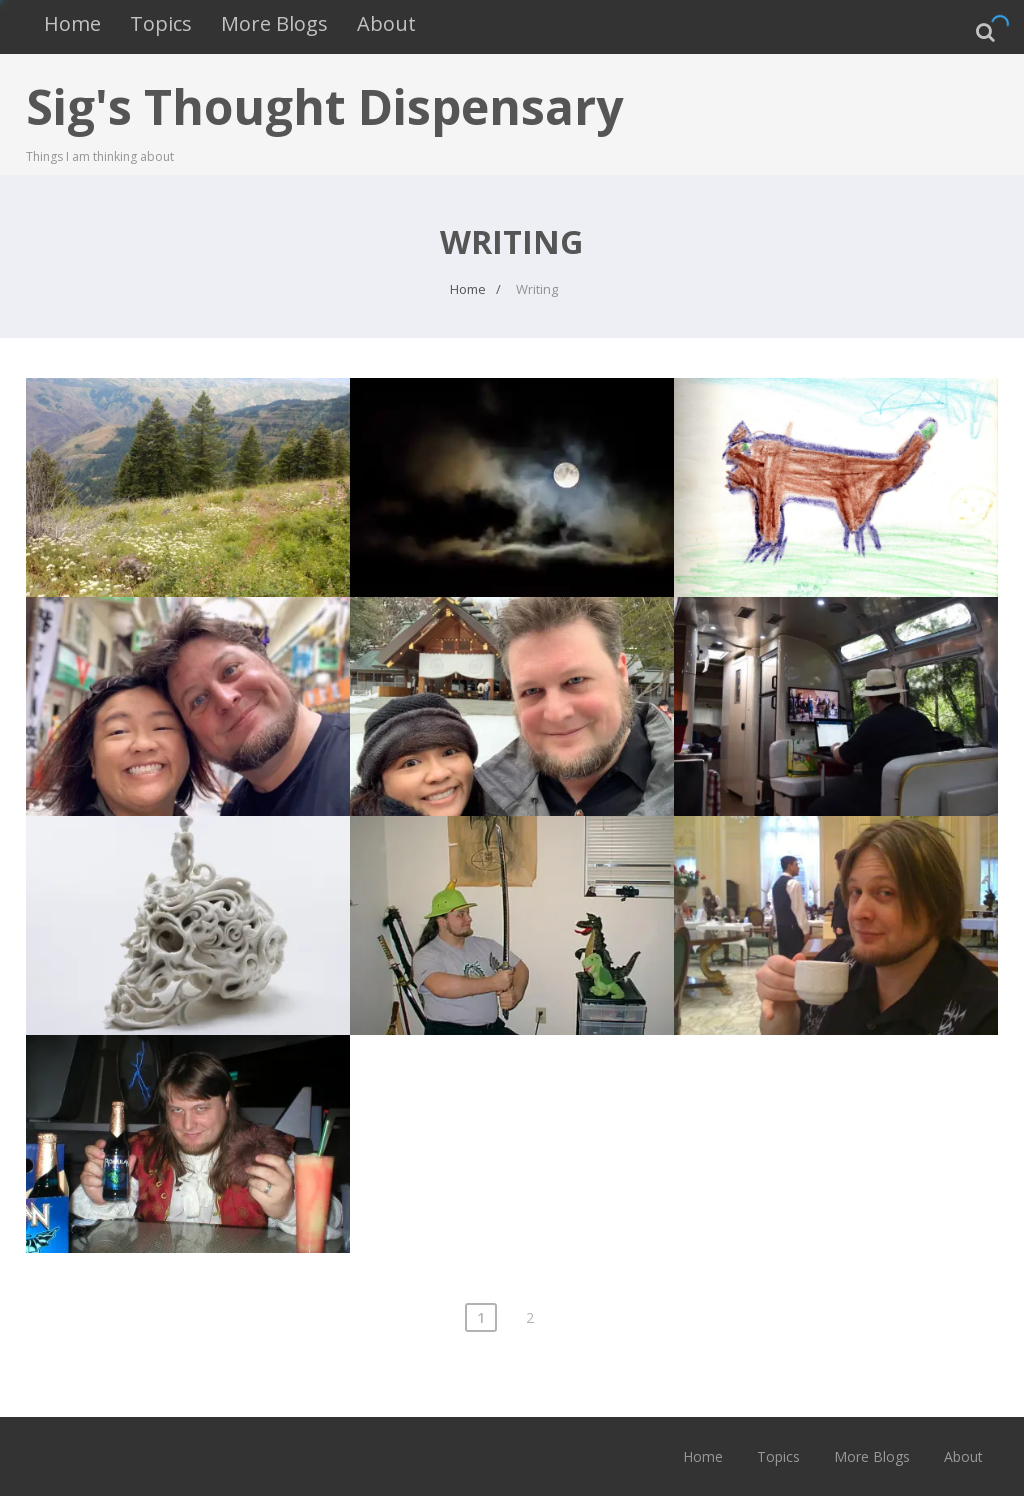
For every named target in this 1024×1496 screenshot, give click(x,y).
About (386, 23)
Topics (161, 23)
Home (72, 23)
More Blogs (274, 23)
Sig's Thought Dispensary (324, 106)
